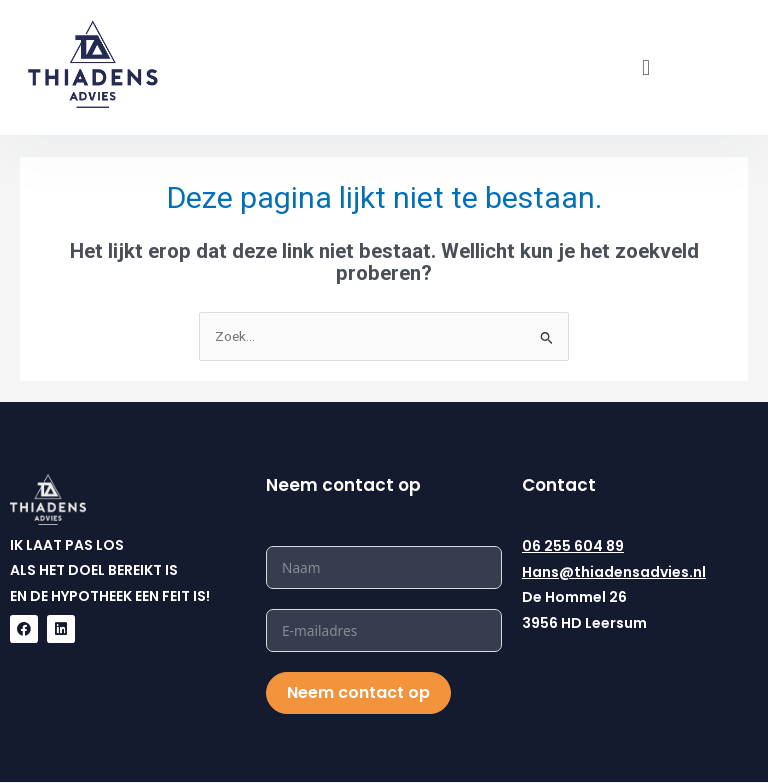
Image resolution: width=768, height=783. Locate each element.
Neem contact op (358, 692)
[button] (645, 67)
